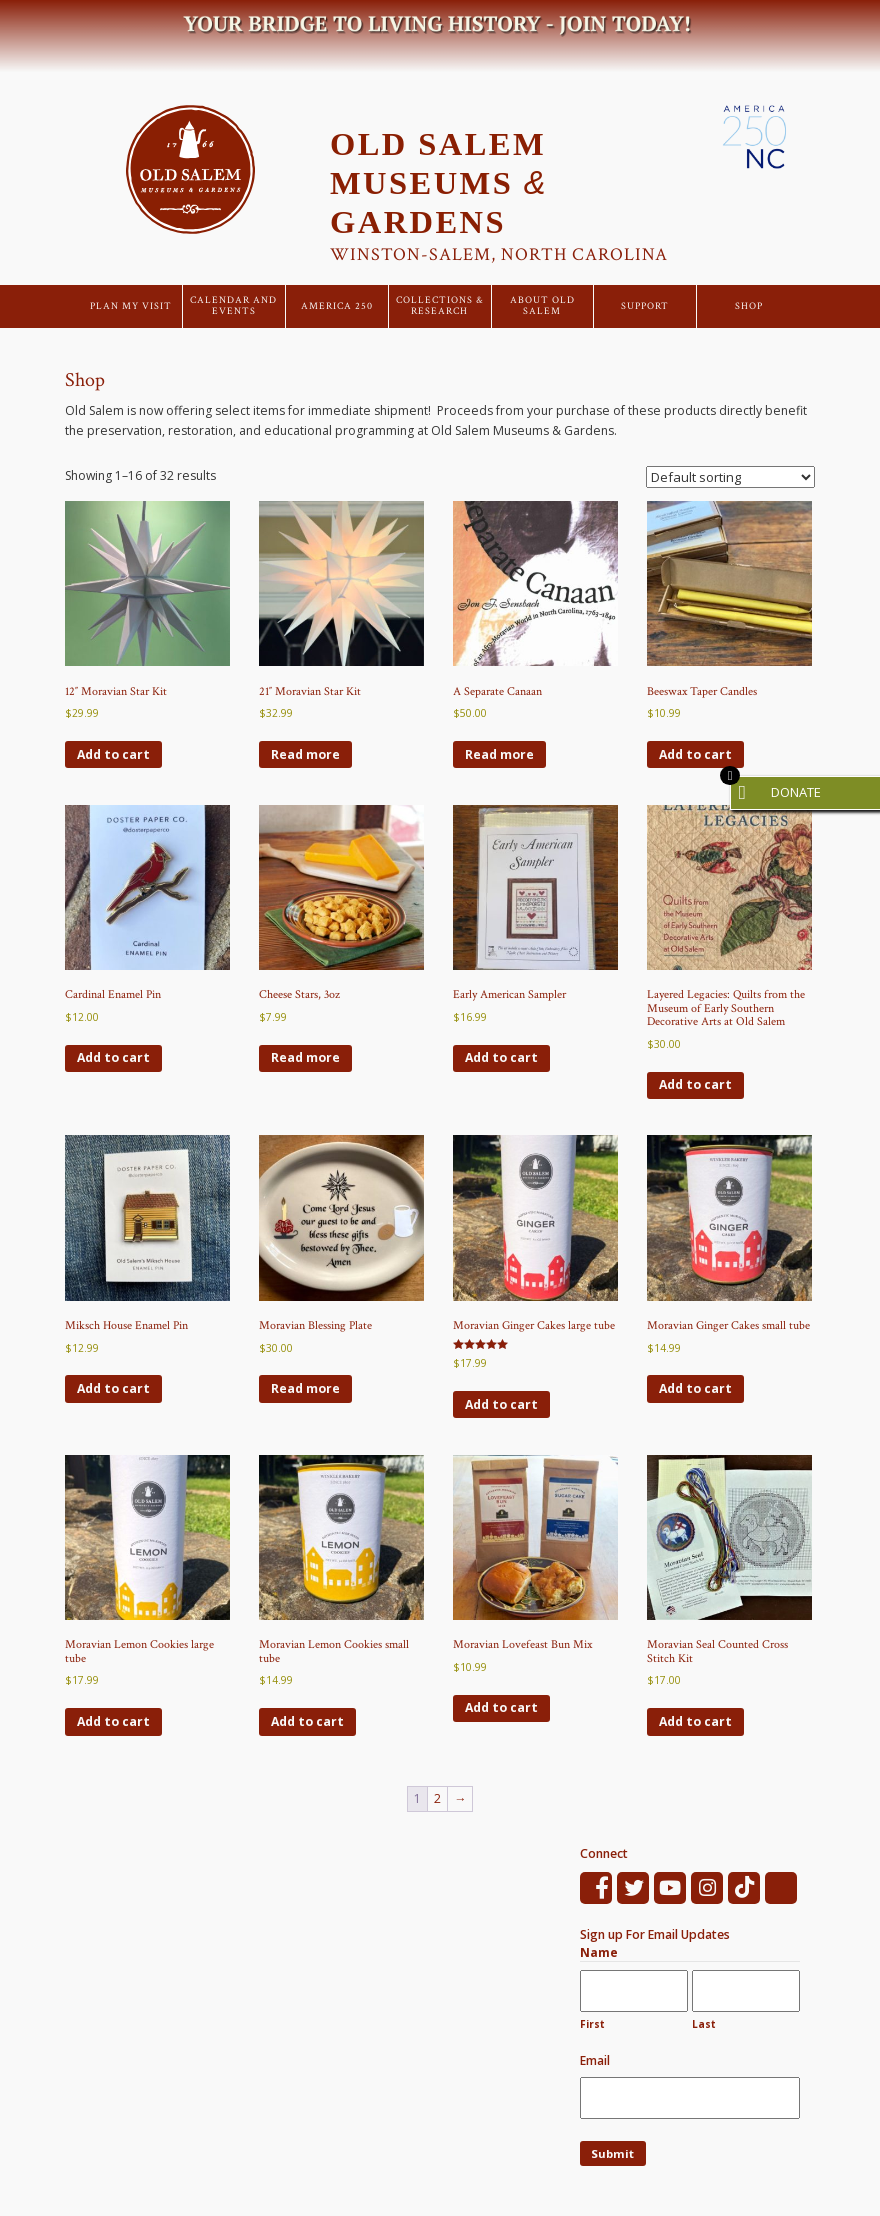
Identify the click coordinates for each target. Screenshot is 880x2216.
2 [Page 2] (437, 1798)
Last (704, 2024)
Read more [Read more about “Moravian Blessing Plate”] (305, 1388)
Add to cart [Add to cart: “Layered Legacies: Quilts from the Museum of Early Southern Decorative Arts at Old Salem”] (695, 1084)
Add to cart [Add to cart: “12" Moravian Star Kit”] (113, 754)
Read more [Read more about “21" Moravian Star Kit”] (305, 754)
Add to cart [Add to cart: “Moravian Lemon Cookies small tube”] (307, 1721)
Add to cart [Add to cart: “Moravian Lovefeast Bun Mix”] (501, 1707)
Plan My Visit (131, 306)
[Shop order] (730, 477)
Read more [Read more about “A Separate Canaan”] (499, 754)
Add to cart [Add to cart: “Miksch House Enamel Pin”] (113, 1388)
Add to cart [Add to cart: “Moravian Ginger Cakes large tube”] (501, 1404)
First (592, 2024)
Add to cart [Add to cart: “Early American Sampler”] (501, 1057)
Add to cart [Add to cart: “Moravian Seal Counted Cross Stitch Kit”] (695, 1721)
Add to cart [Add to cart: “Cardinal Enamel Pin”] (113, 1057)
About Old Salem (542, 306)
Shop (749, 306)
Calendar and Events (233, 306)
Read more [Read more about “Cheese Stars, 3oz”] (305, 1057)
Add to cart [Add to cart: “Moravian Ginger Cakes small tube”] (695, 1388)
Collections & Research (440, 306)
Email (595, 2060)
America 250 (337, 306)
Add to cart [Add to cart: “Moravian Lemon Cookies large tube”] (113, 1721)
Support (645, 306)
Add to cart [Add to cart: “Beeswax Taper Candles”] (695, 754)
